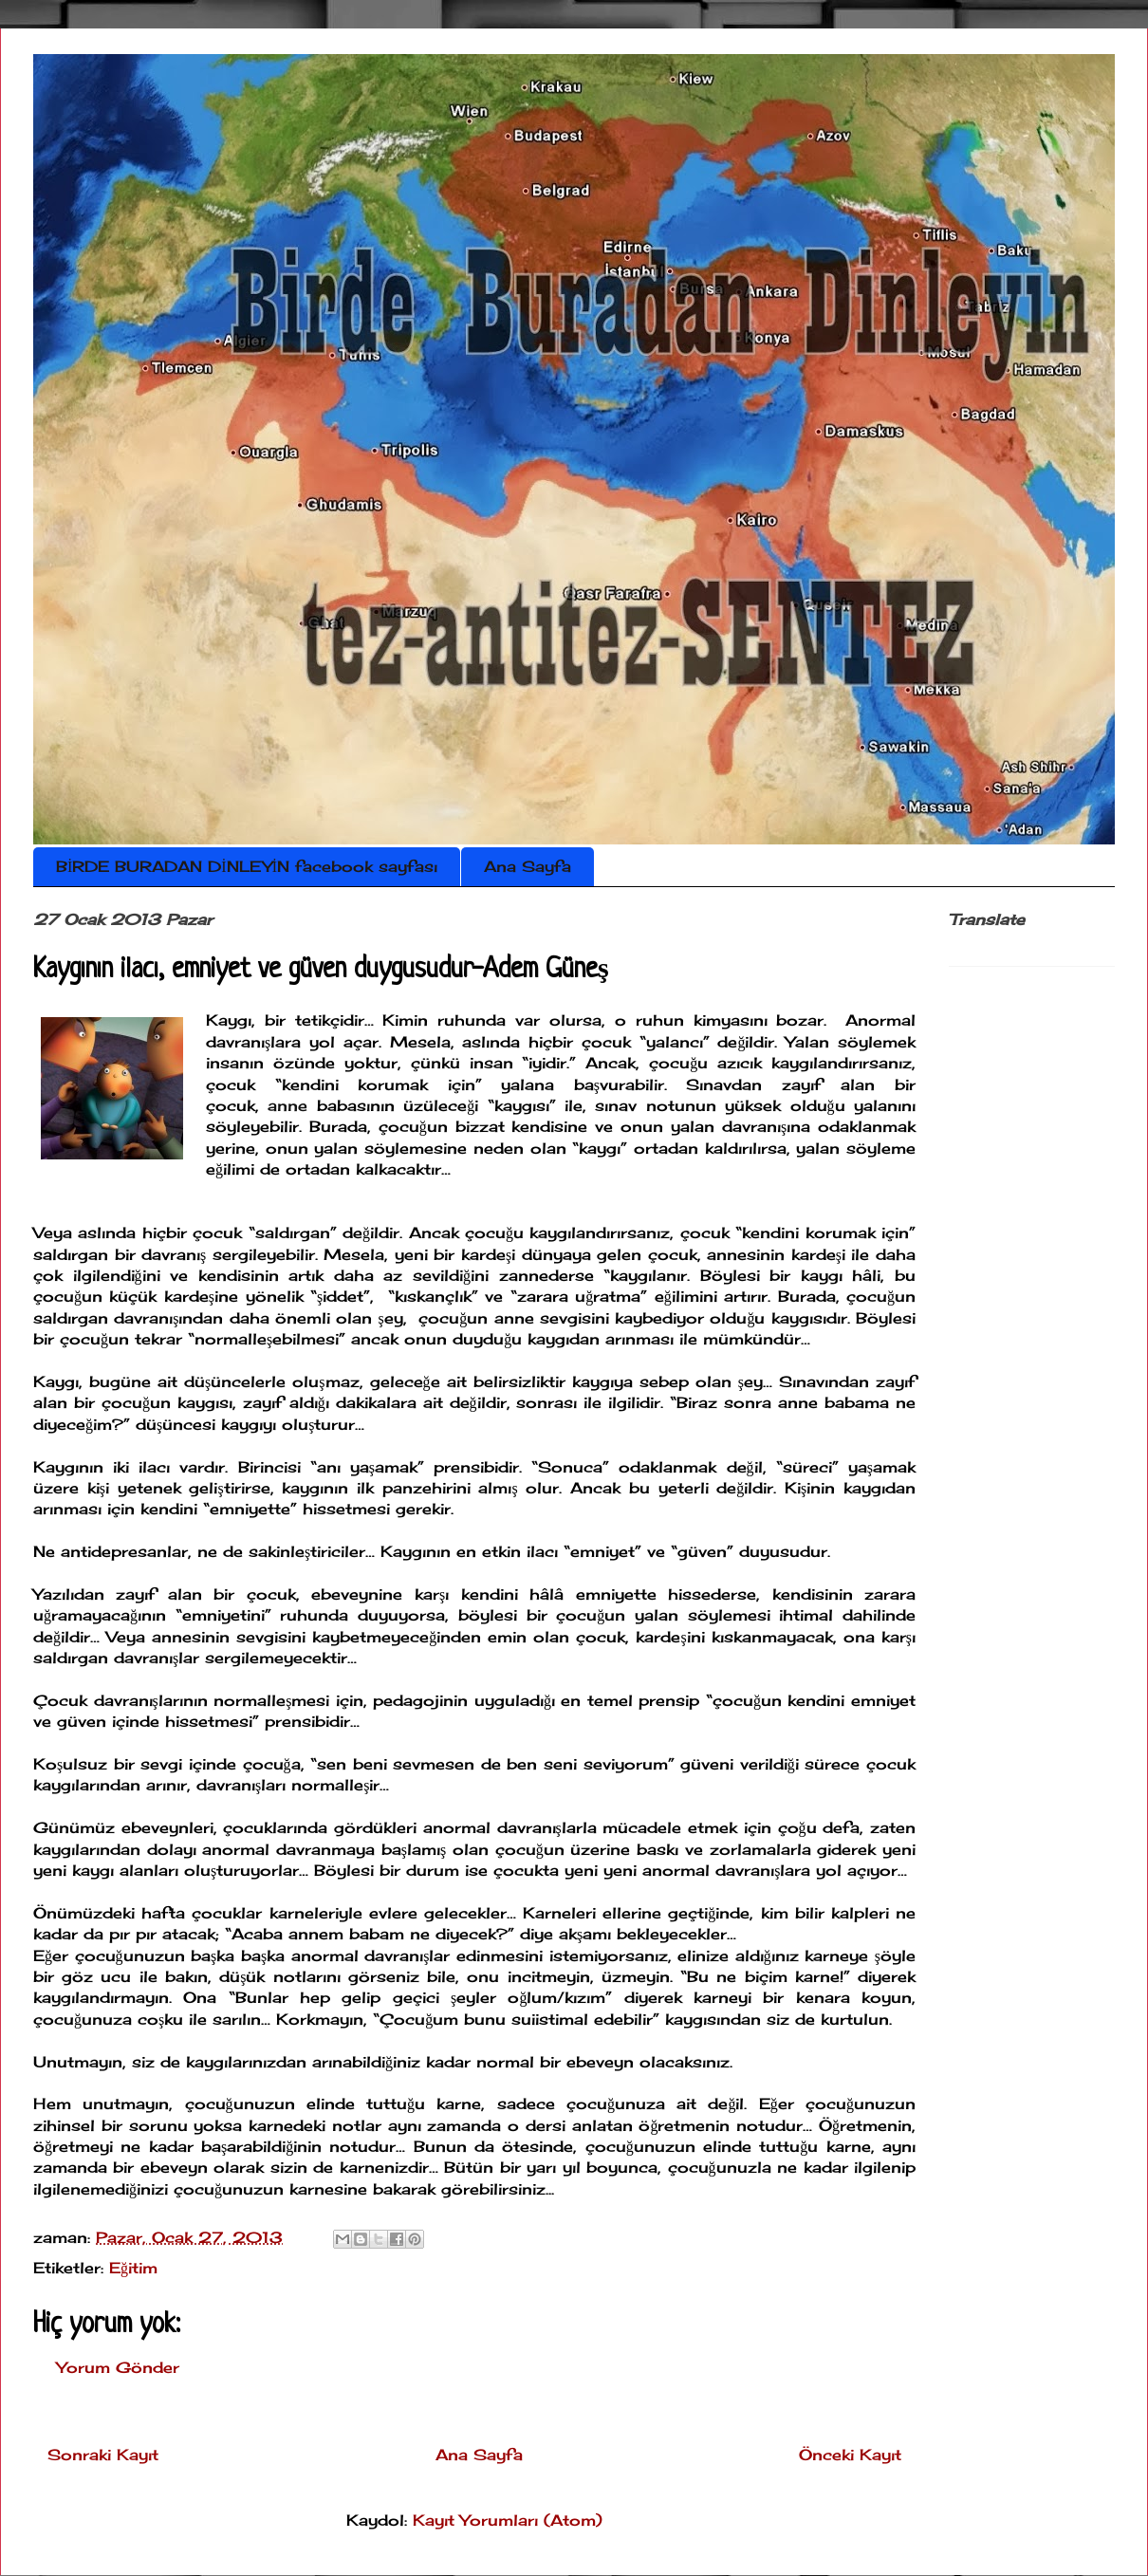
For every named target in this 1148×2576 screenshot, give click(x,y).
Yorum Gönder (118, 2367)
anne (287, 1105)
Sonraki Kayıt (102, 2454)
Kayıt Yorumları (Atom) (507, 2520)
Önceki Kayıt (850, 2454)
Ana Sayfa (527, 866)
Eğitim (133, 2267)
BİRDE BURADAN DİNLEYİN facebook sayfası (246, 866)
